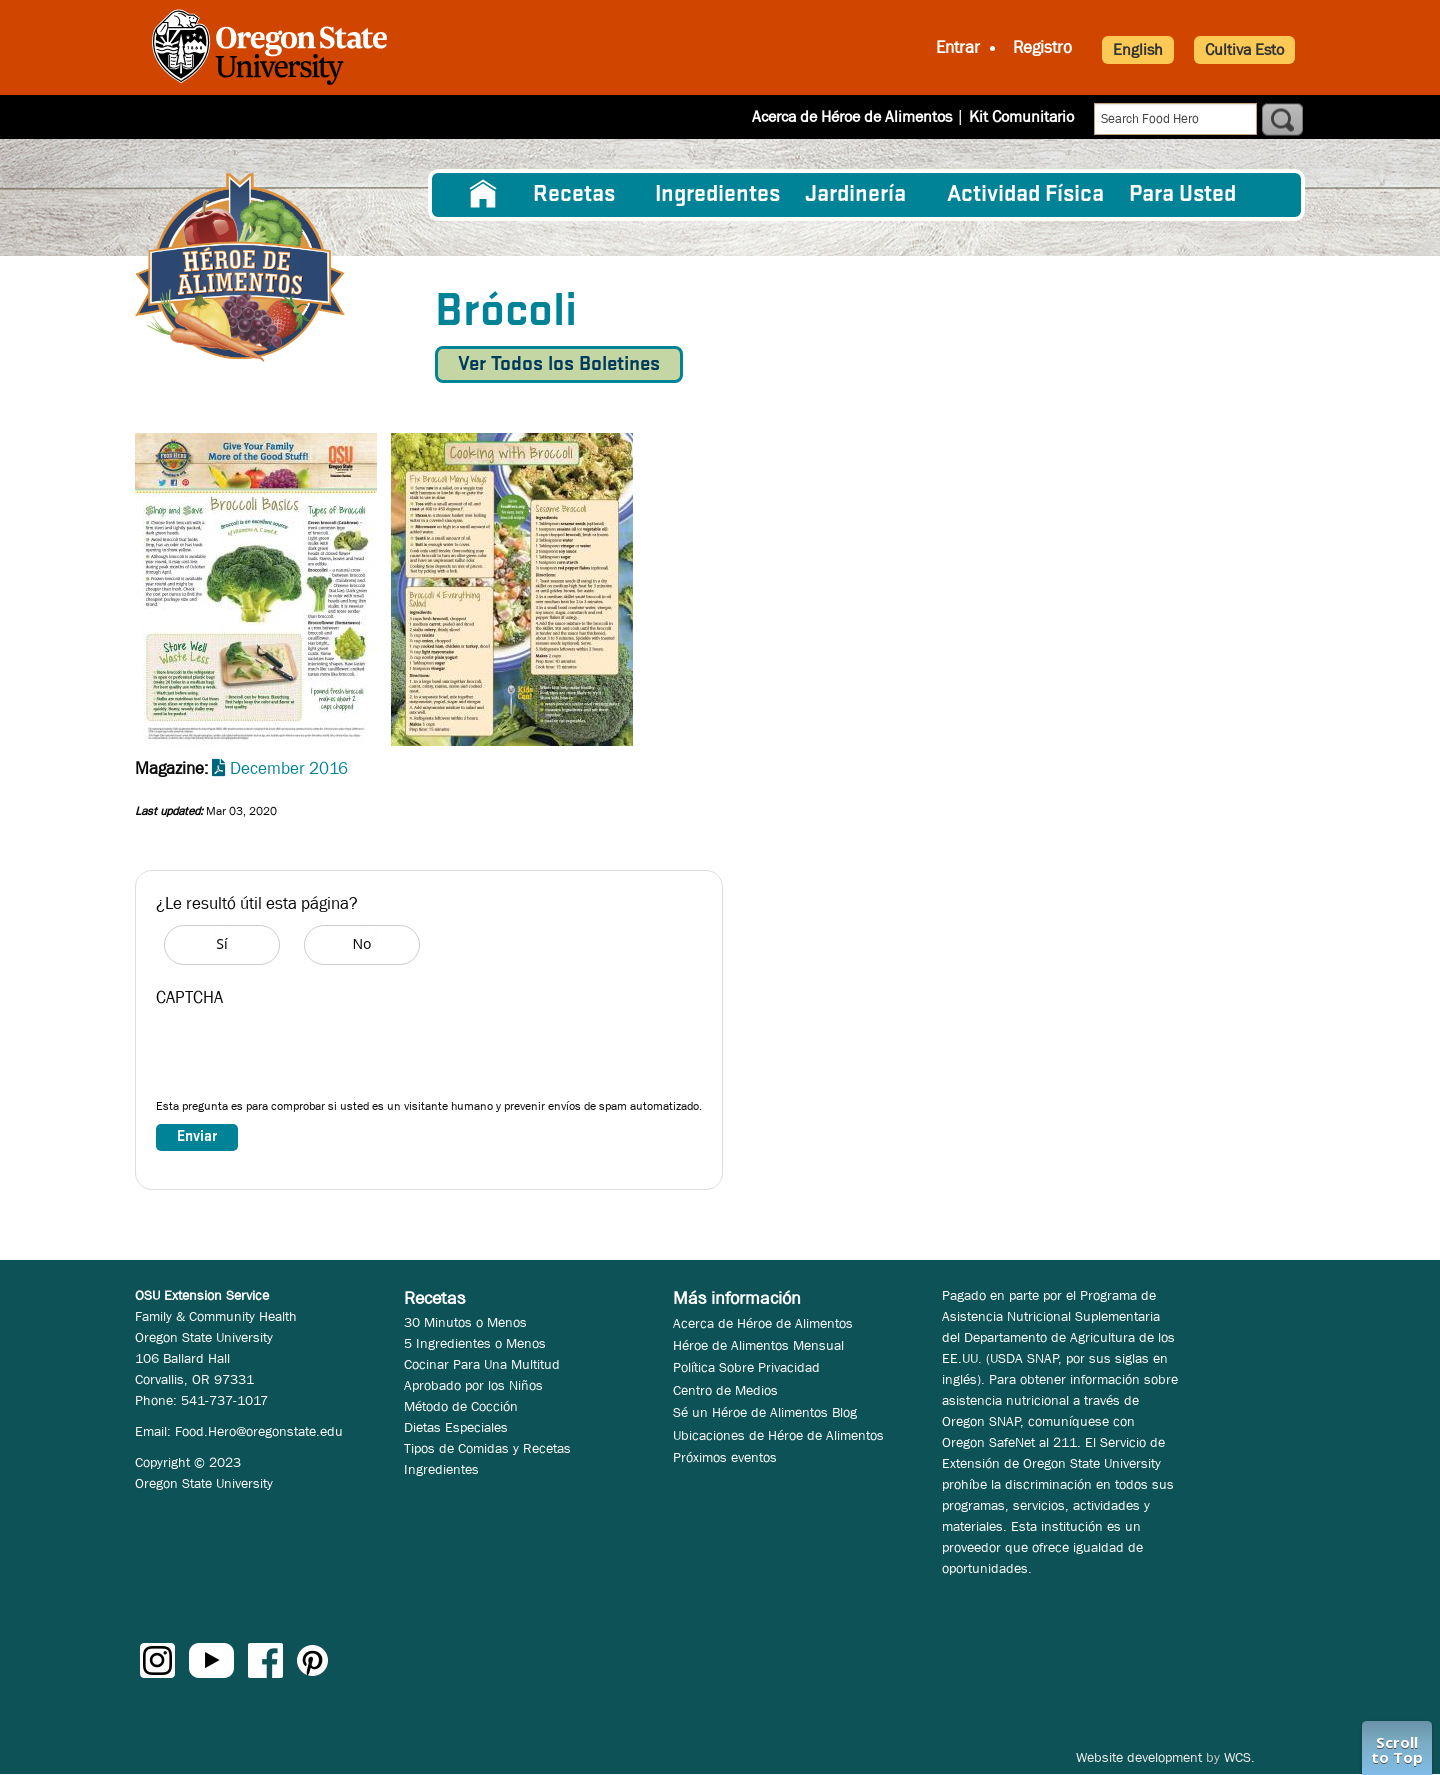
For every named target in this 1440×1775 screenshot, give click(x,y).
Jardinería (855, 195)
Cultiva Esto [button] (1244, 49)
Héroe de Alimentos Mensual (758, 1345)
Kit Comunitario (1021, 116)
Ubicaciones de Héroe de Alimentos (778, 1435)
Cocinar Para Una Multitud (482, 1364)
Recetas (574, 195)
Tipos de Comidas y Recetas (487, 1448)
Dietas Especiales (456, 1427)
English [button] (1138, 49)
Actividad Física (1025, 195)
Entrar (958, 47)
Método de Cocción (461, 1406)
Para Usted (1182, 195)
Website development (1139, 1757)
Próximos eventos (725, 1457)
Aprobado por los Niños (473, 1385)
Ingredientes (717, 195)
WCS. (1239, 1757)
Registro (1042, 47)
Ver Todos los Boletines (559, 364)
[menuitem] (483, 195)
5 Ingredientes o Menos (475, 1343)
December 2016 (289, 768)
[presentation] (308, 1058)
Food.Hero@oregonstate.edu (259, 1431)
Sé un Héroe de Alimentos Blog (765, 1412)
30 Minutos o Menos (465, 1322)
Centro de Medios (725, 1390)
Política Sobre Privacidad (746, 1367)
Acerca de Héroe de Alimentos (852, 116)
